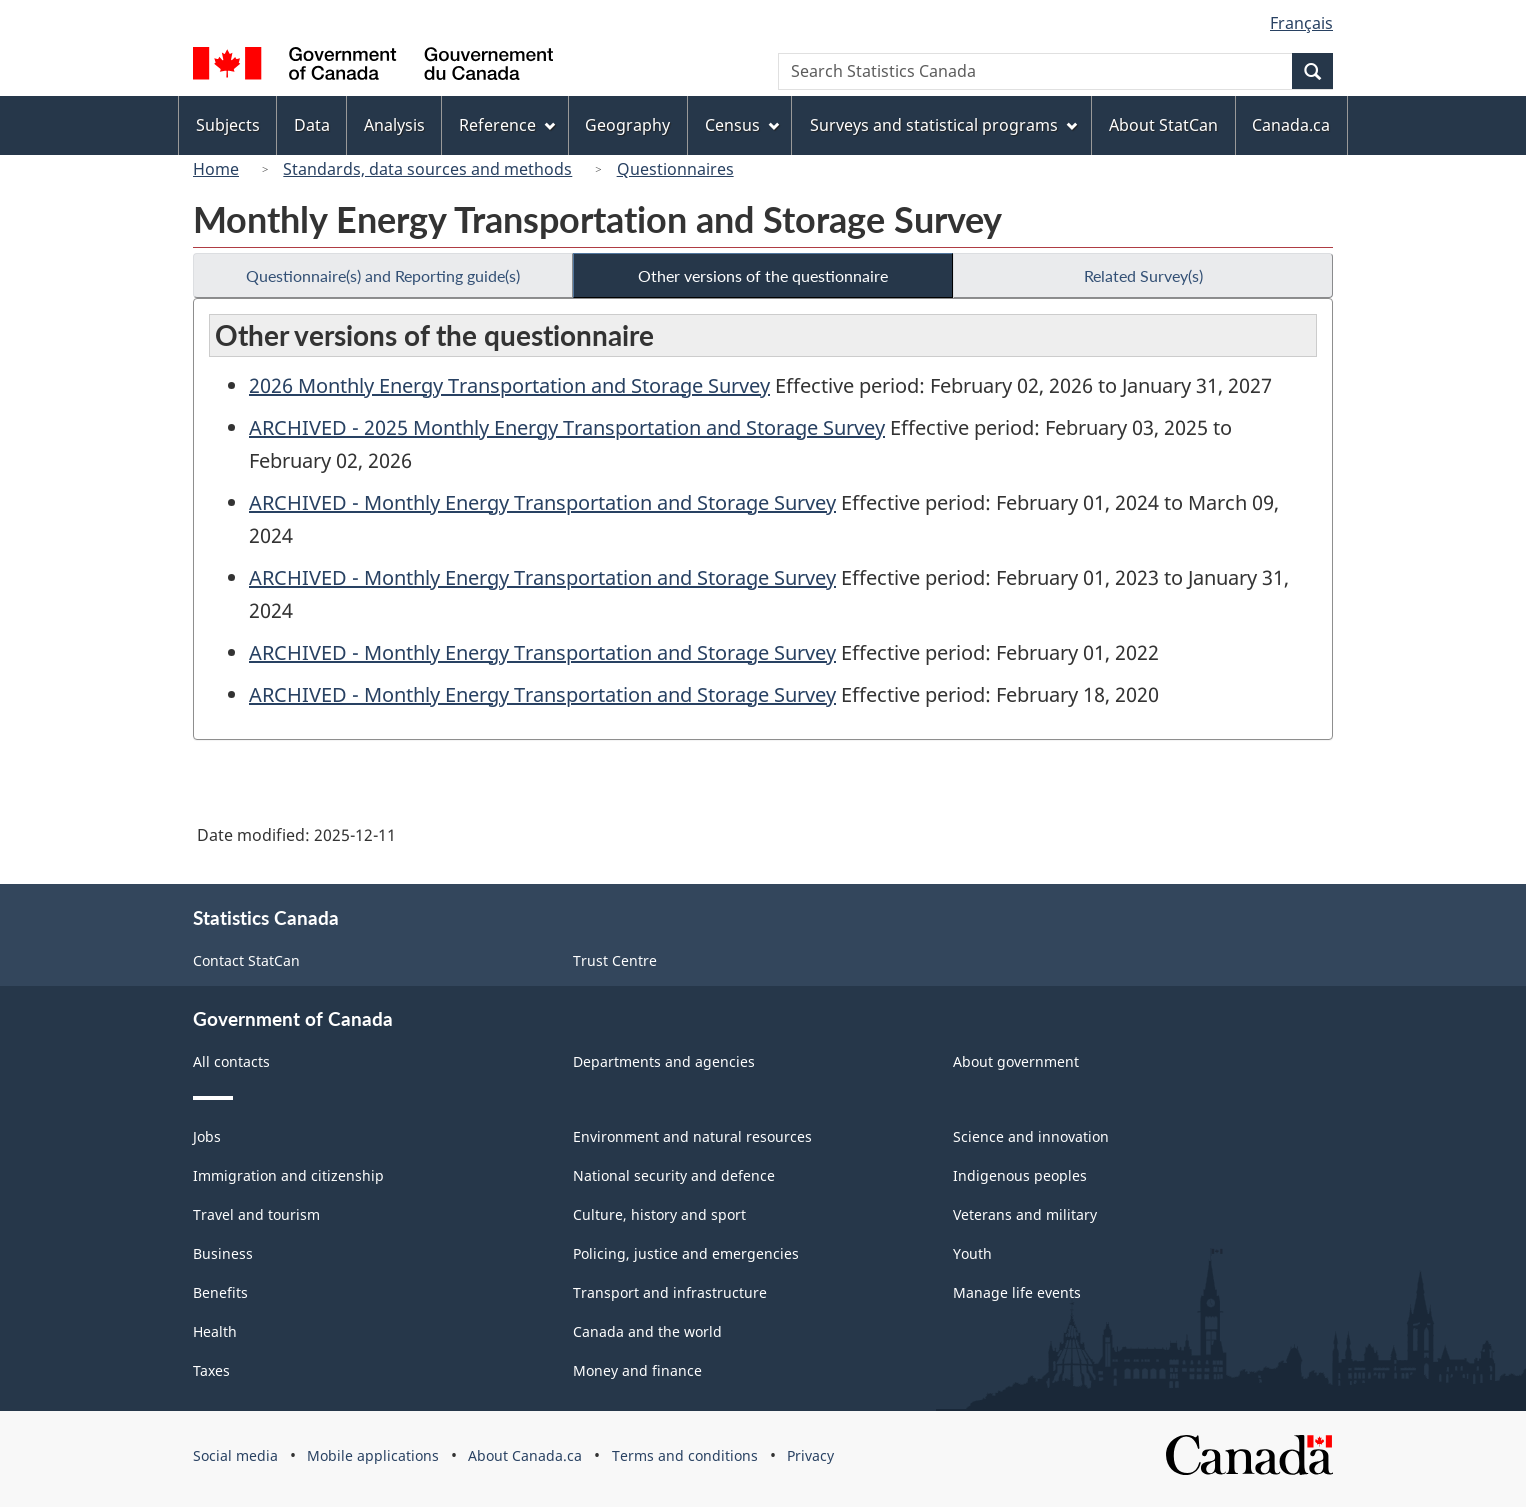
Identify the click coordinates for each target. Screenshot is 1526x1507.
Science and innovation (1031, 1136)
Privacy (810, 1455)
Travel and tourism (256, 1214)
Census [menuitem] (742, 125)
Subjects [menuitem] (228, 125)
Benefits (220, 1292)
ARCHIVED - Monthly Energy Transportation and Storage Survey (542, 502)
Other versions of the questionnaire (763, 275)
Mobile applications (373, 1455)
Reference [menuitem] (507, 125)
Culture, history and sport (659, 1214)
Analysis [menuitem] (394, 125)
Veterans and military (1025, 1214)
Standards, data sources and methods (427, 169)
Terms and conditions (685, 1455)
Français (1301, 23)
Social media (235, 1455)
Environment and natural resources (692, 1136)
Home (216, 169)
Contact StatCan (246, 960)
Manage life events (1017, 1292)
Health (215, 1331)
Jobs (207, 1136)
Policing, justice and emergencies (686, 1253)
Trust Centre (615, 960)
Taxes (211, 1370)
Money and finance (637, 1370)
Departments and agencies (664, 1061)
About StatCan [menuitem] (1163, 125)
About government (1016, 1061)
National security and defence (674, 1175)
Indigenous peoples (1020, 1175)
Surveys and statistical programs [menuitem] (943, 125)
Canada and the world (647, 1331)
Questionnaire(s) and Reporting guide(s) (383, 275)
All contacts (231, 1061)
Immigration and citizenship (288, 1175)
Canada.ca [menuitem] (1291, 125)
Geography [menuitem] (627, 125)
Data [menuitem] (312, 125)
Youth (972, 1253)
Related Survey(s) (1143, 275)
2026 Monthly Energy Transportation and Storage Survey (509, 385)
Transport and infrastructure (670, 1292)
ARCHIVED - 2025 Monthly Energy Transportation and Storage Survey (567, 427)
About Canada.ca (525, 1455)
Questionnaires (675, 169)
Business (223, 1253)
